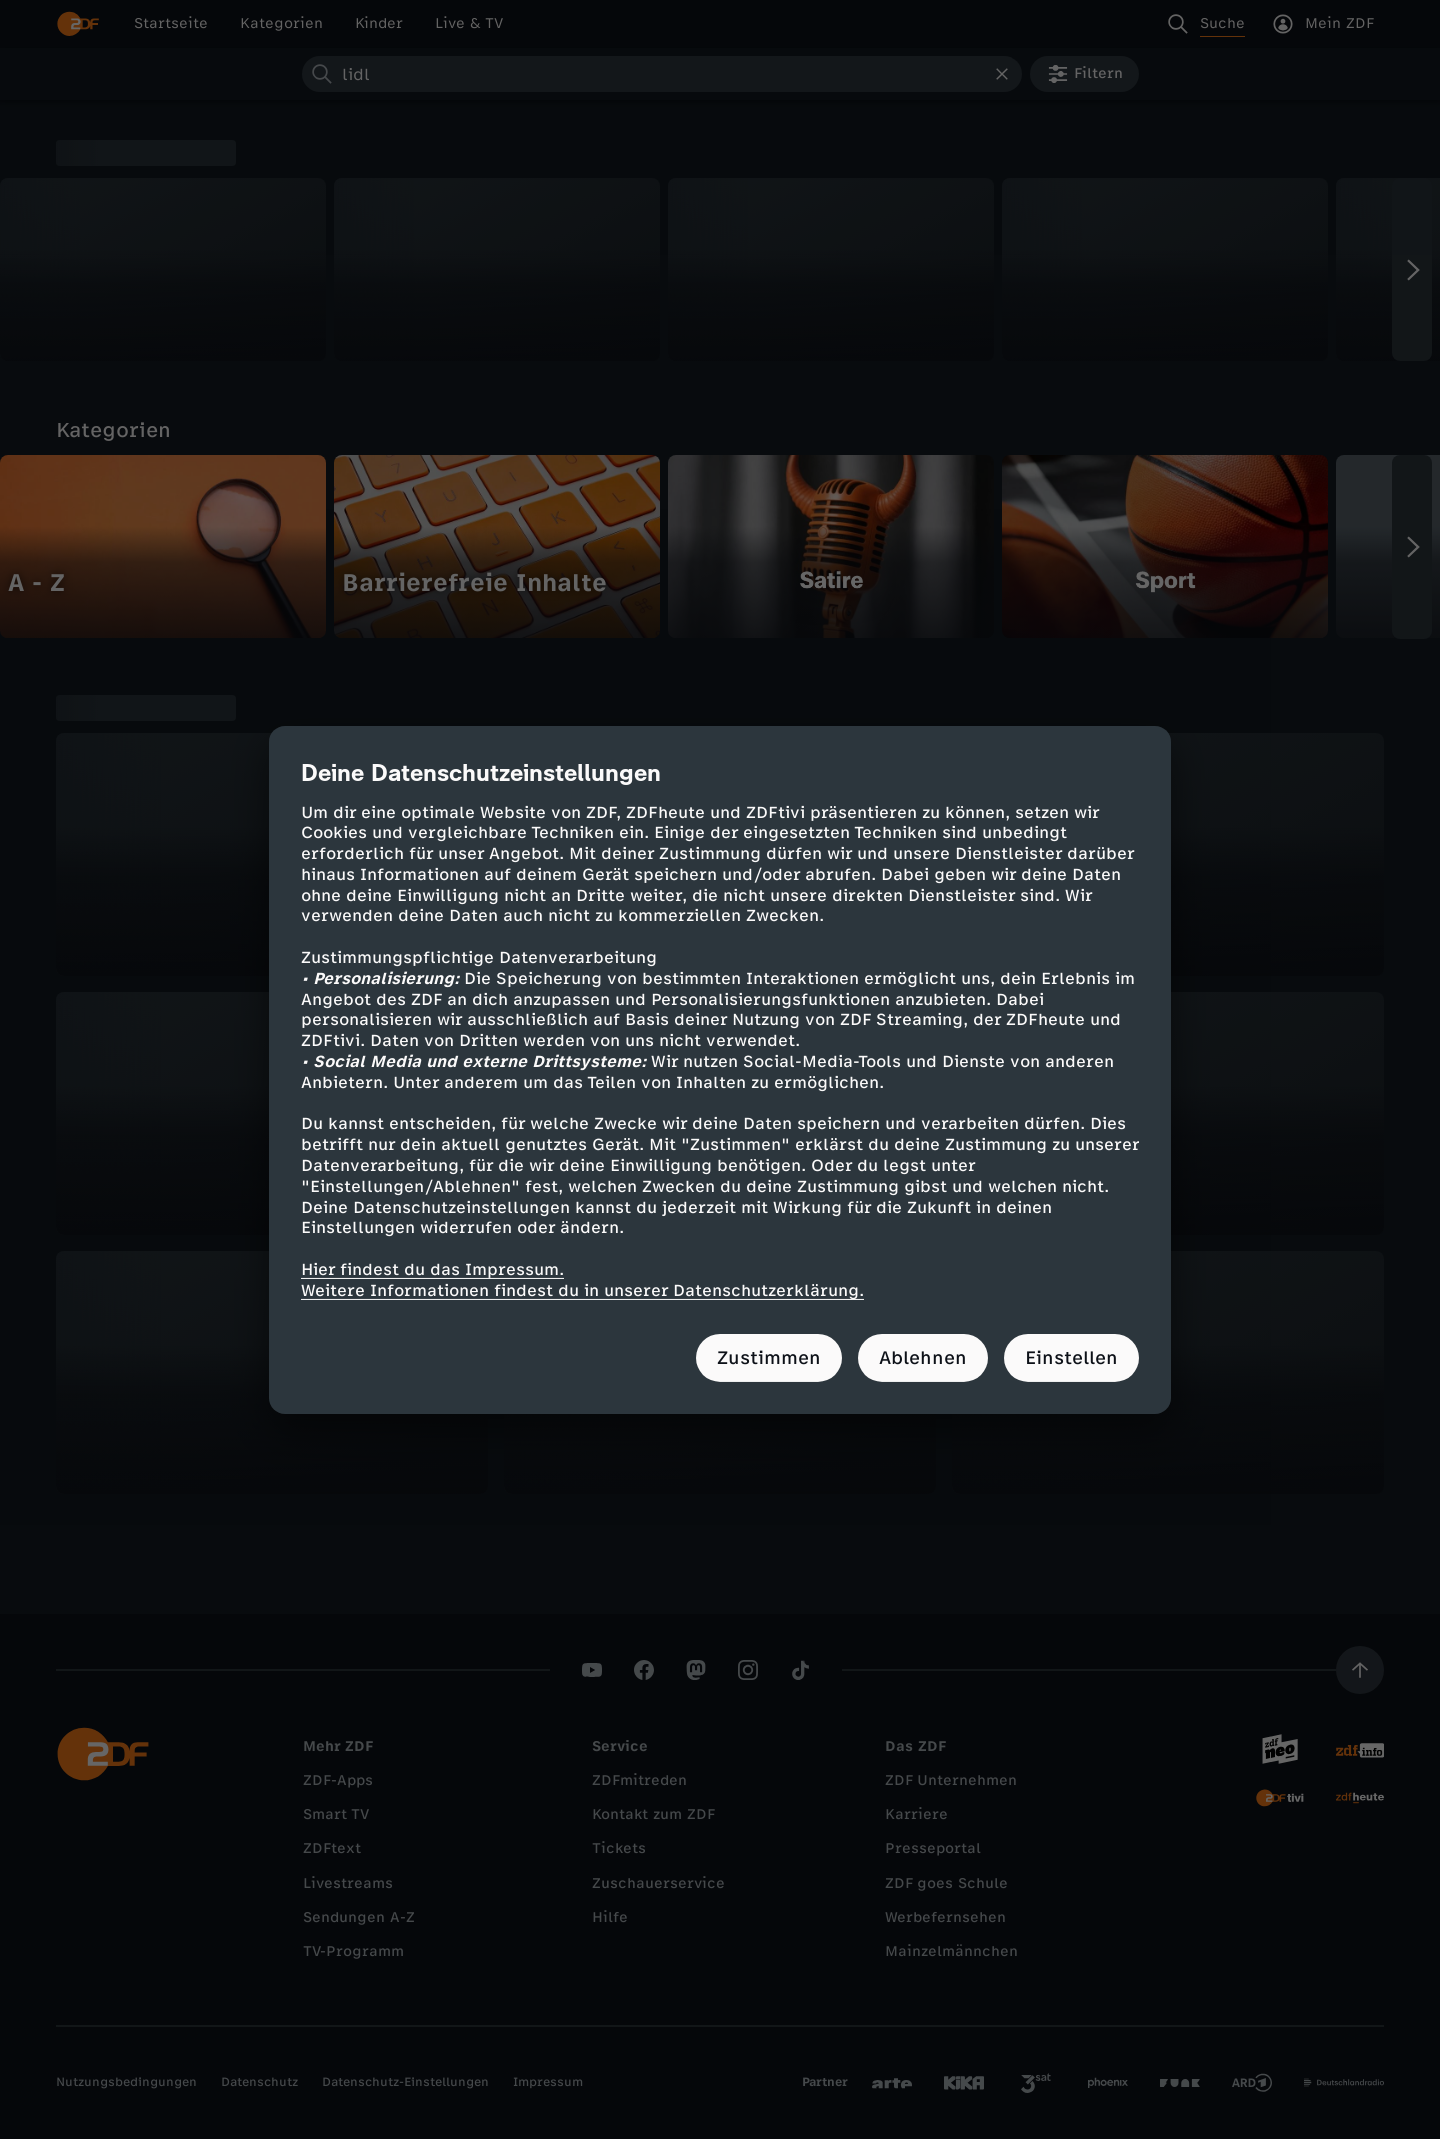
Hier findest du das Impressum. (432, 1269)
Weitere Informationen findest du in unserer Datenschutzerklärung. (582, 1290)
